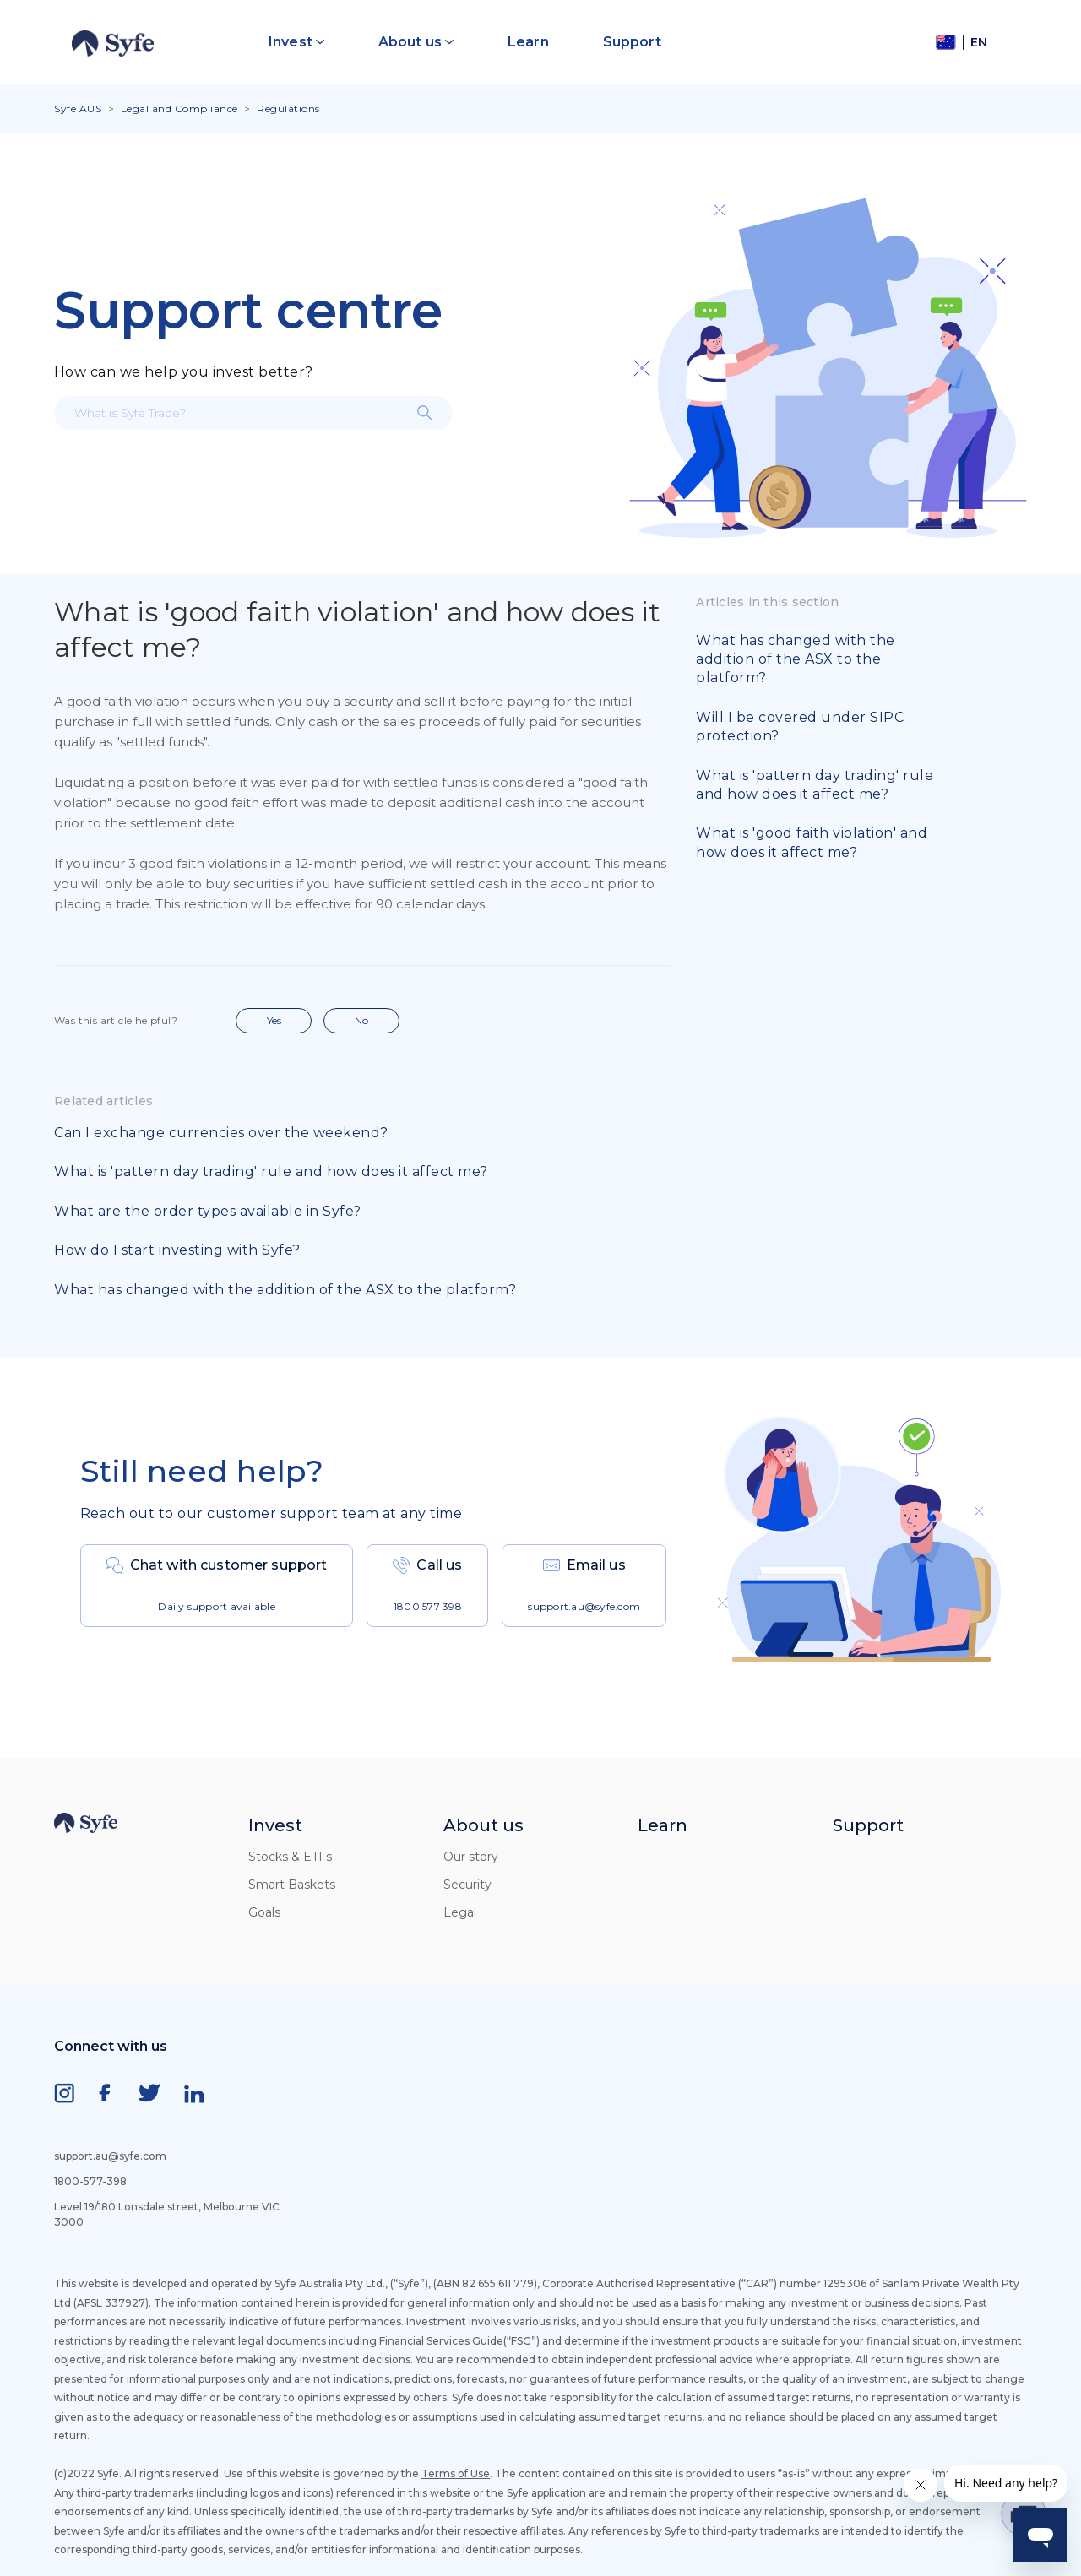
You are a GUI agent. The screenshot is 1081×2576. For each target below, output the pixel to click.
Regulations (288, 108)
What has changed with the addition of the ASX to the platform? (285, 1290)
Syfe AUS (77, 108)
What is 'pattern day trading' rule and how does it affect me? (271, 1171)
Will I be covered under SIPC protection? (800, 726)
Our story (470, 1856)
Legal (459, 1912)
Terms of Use (455, 2473)
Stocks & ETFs (290, 1856)
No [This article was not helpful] (361, 1020)
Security (467, 1884)
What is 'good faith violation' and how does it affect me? (811, 842)
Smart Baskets (291, 1884)
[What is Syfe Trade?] (253, 413)
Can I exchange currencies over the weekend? (221, 1133)
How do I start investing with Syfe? (177, 1250)
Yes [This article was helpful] (274, 1020)
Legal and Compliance (179, 108)
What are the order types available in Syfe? (207, 1211)
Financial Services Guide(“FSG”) (459, 2341)
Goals (264, 1912)
